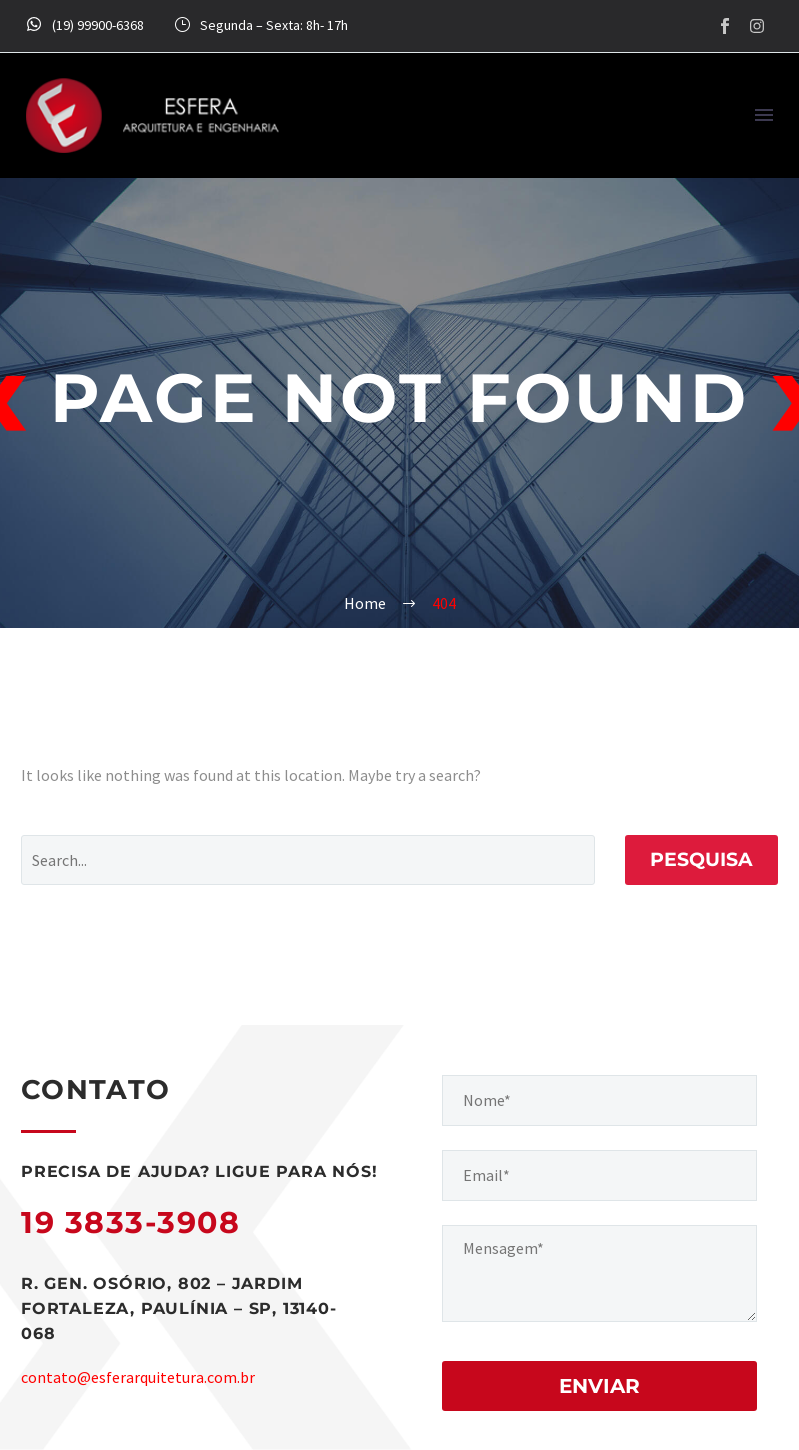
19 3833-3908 (130, 1222)
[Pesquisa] (308, 860)
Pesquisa (701, 859)
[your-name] (600, 1100)
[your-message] (600, 1273)
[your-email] (600, 1175)
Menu (764, 115)
